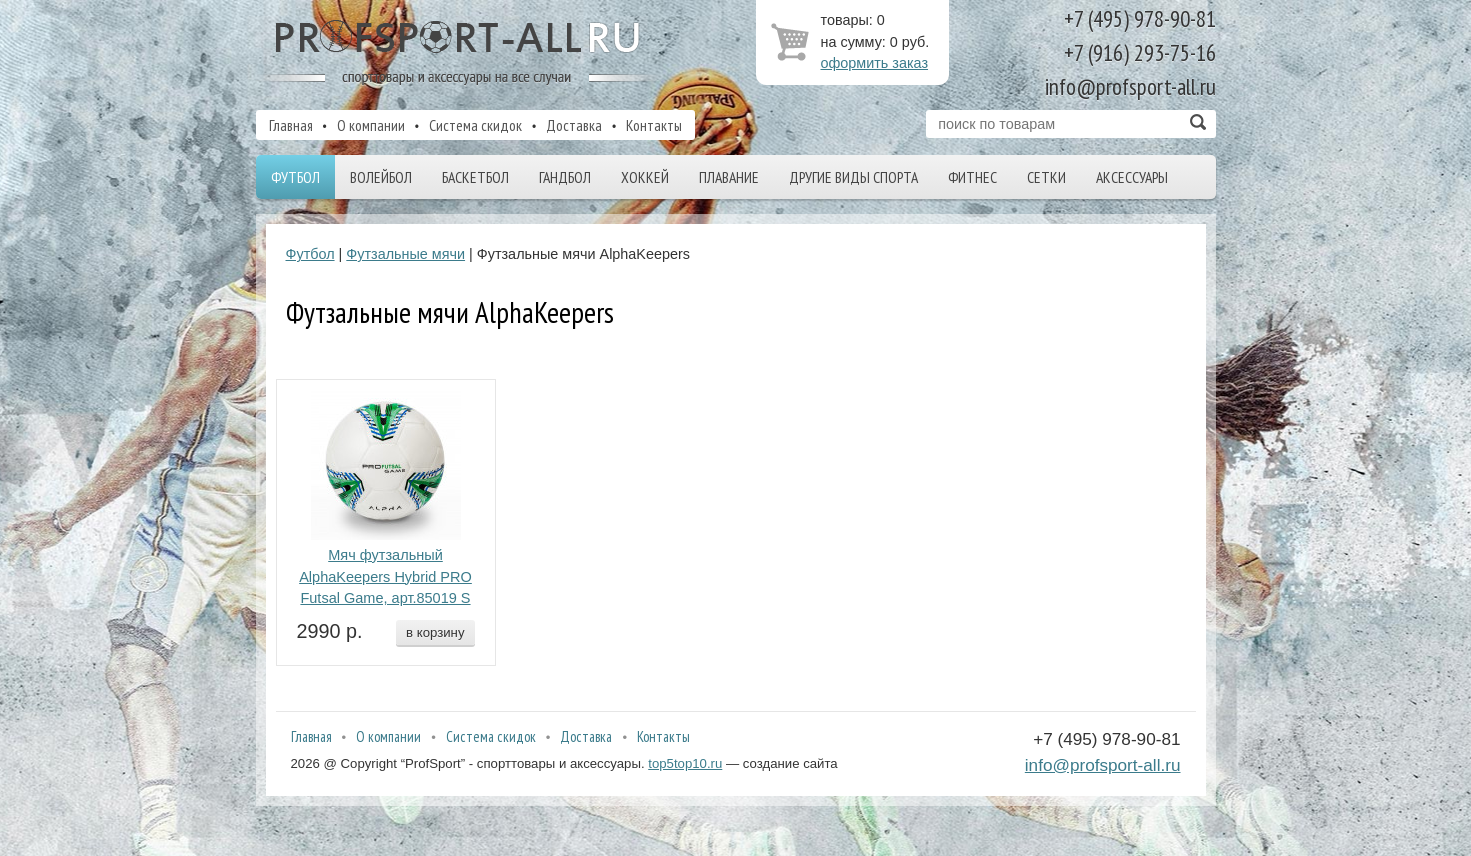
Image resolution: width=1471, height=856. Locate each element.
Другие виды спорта (853, 177)
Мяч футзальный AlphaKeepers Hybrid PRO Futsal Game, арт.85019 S (385, 577)
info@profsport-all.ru (1103, 765)
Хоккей (645, 177)
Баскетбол (475, 177)
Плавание (729, 177)
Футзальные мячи (405, 254)
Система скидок (475, 125)
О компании (371, 125)
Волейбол (381, 177)
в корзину (435, 632)
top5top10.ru (685, 763)
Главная (291, 125)
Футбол (295, 177)
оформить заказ (875, 63)
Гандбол (565, 177)
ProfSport (459, 53)
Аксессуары (1132, 177)
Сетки (1046, 177)
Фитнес (972, 177)
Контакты (654, 125)
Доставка (574, 125)
